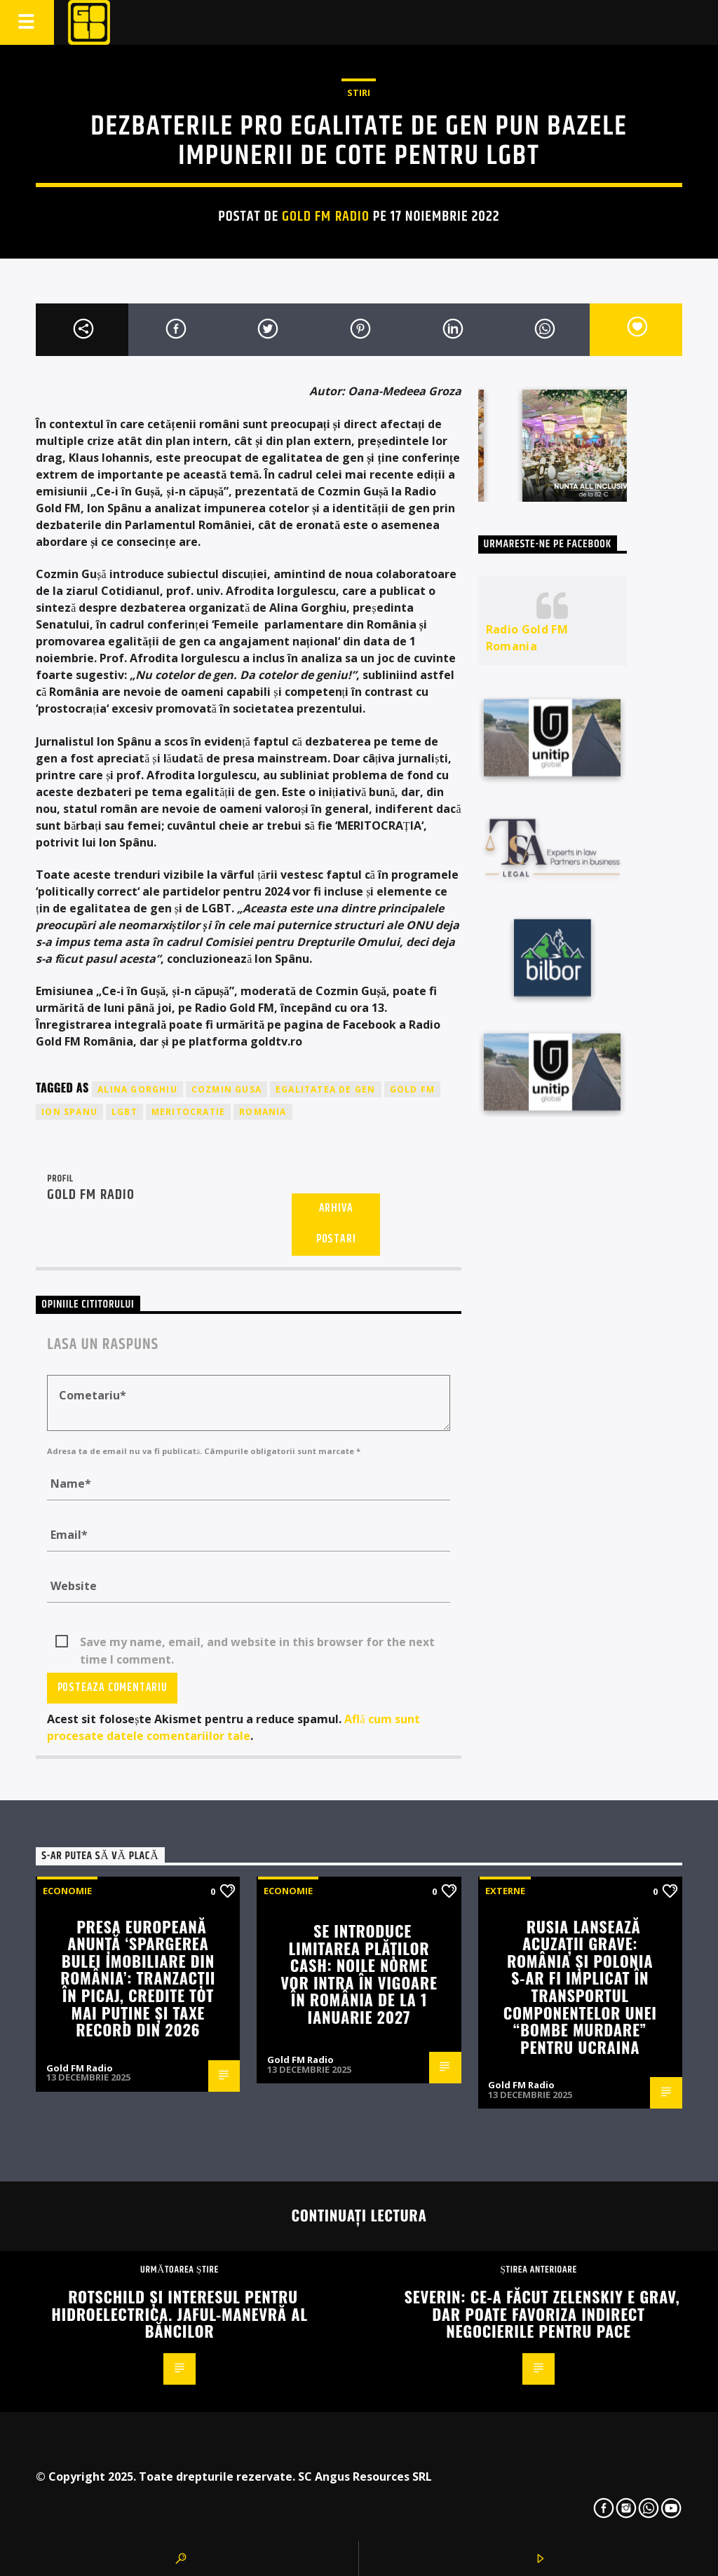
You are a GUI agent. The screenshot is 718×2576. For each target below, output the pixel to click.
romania (262, 1112)
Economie (67, 1890)
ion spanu (69, 1112)
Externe (505, 1890)
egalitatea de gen (325, 1089)
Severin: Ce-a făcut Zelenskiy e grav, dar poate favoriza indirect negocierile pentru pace (542, 2313)
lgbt (124, 1112)
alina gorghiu (137, 1089)
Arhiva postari (336, 1224)
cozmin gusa (226, 1089)
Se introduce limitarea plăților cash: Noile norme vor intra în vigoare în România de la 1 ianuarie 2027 (358, 1973)
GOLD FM (412, 1089)
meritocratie (188, 1112)
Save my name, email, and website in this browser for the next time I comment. (257, 1642)
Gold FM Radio (326, 216)
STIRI (358, 92)
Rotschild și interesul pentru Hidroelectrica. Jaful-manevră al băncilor (179, 2313)
